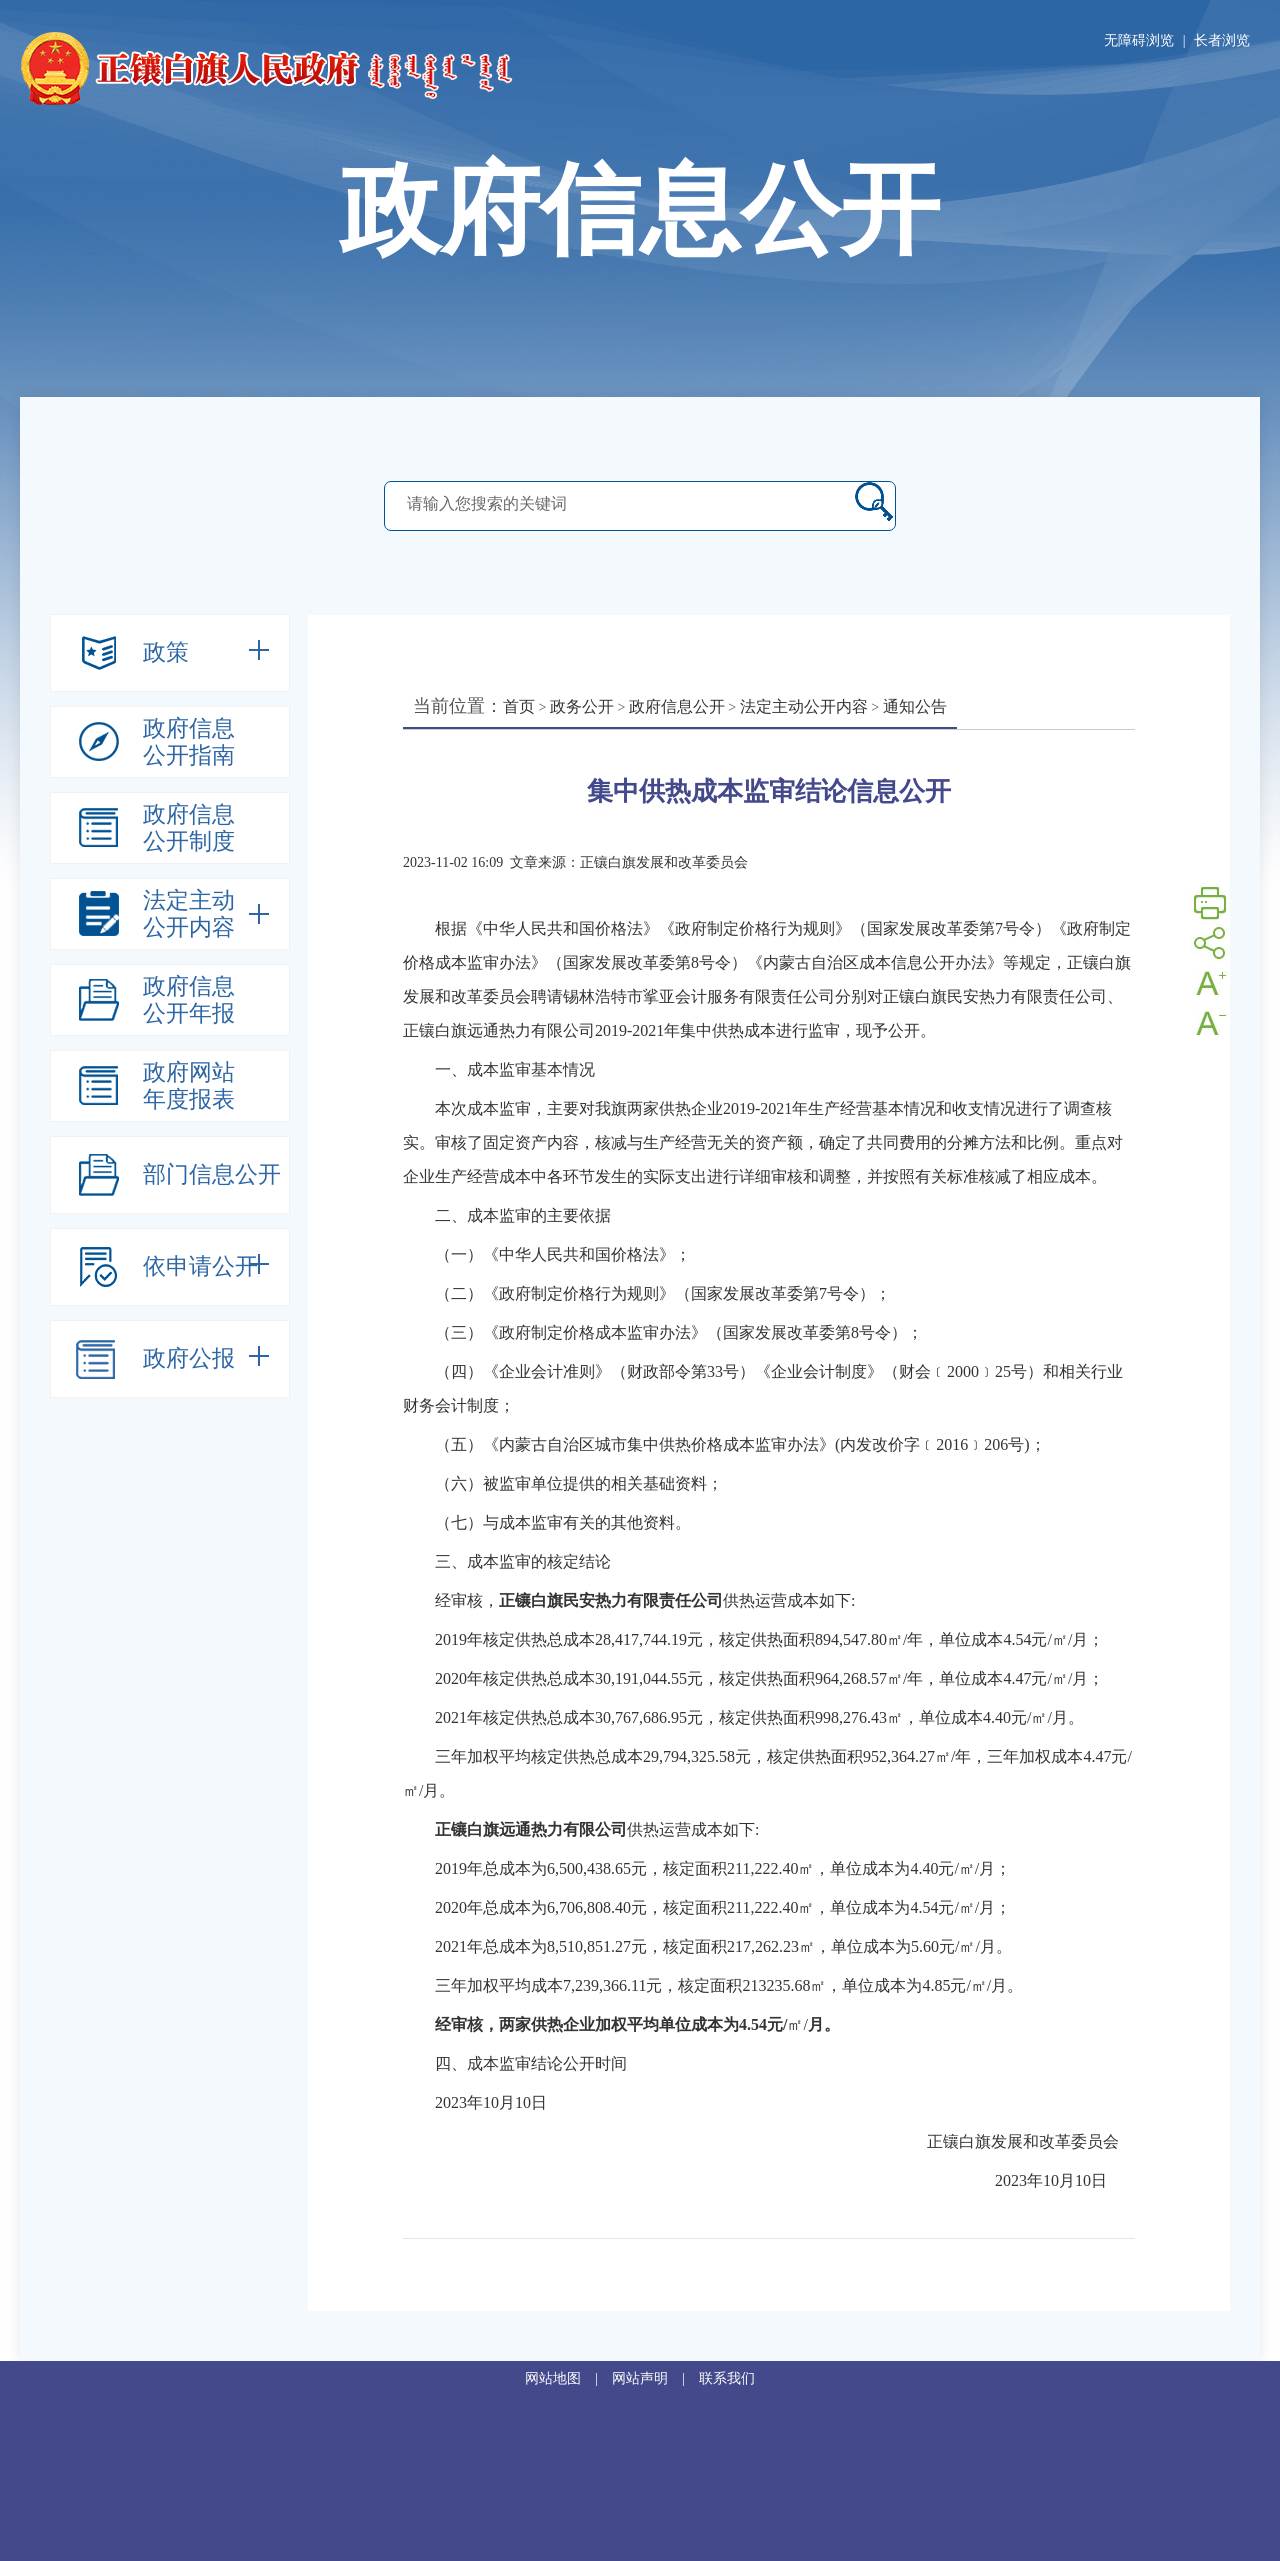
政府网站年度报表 (189, 1086)
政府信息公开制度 (189, 828)
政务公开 (582, 706)
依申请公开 (200, 1266)
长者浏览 (1222, 40)
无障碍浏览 (1139, 40)
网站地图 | (568, 2378)
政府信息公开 (677, 706)
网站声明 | (655, 2378)
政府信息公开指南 (189, 742)
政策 (166, 652)
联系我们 (727, 2378)
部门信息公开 (212, 1174)
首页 (519, 706)
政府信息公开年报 (189, 1000)
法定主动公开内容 (189, 914)
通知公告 (915, 706)
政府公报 (189, 1358)
